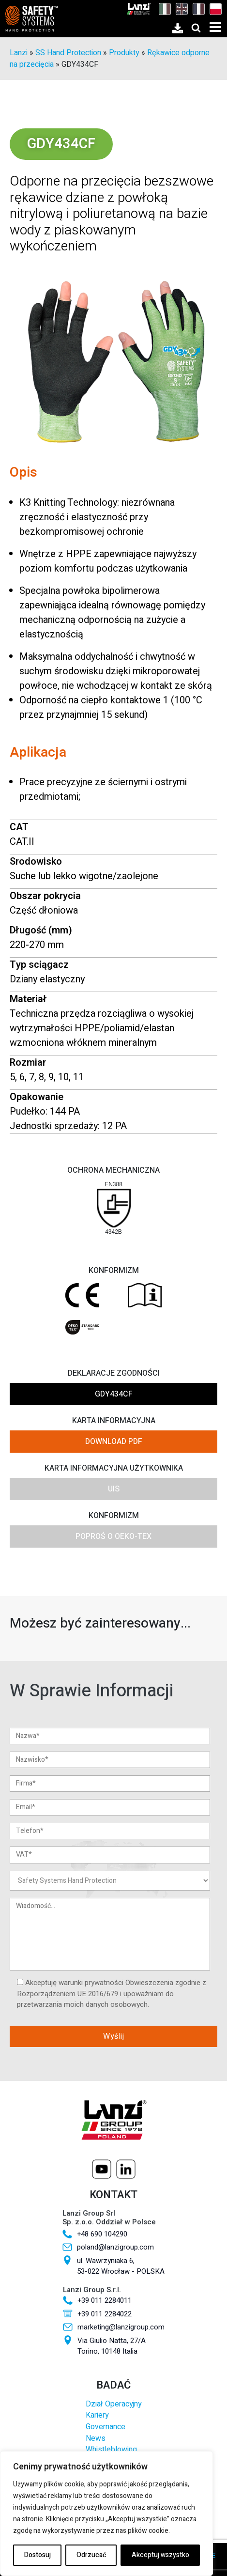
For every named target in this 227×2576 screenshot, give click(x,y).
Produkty (124, 53)
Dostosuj (37, 2555)
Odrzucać (91, 2555)
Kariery (97, 2415)
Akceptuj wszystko (160, 2555)
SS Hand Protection (68, 53)
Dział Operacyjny (113, 2404)
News (96, 2438)
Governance (105, 2427)
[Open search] (196, 27)
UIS (114, 1489)
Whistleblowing (111, 2449)
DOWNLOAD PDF (113, 1441)
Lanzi (19, 53)
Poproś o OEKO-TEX (113, 1536)
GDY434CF (114, 1394)
